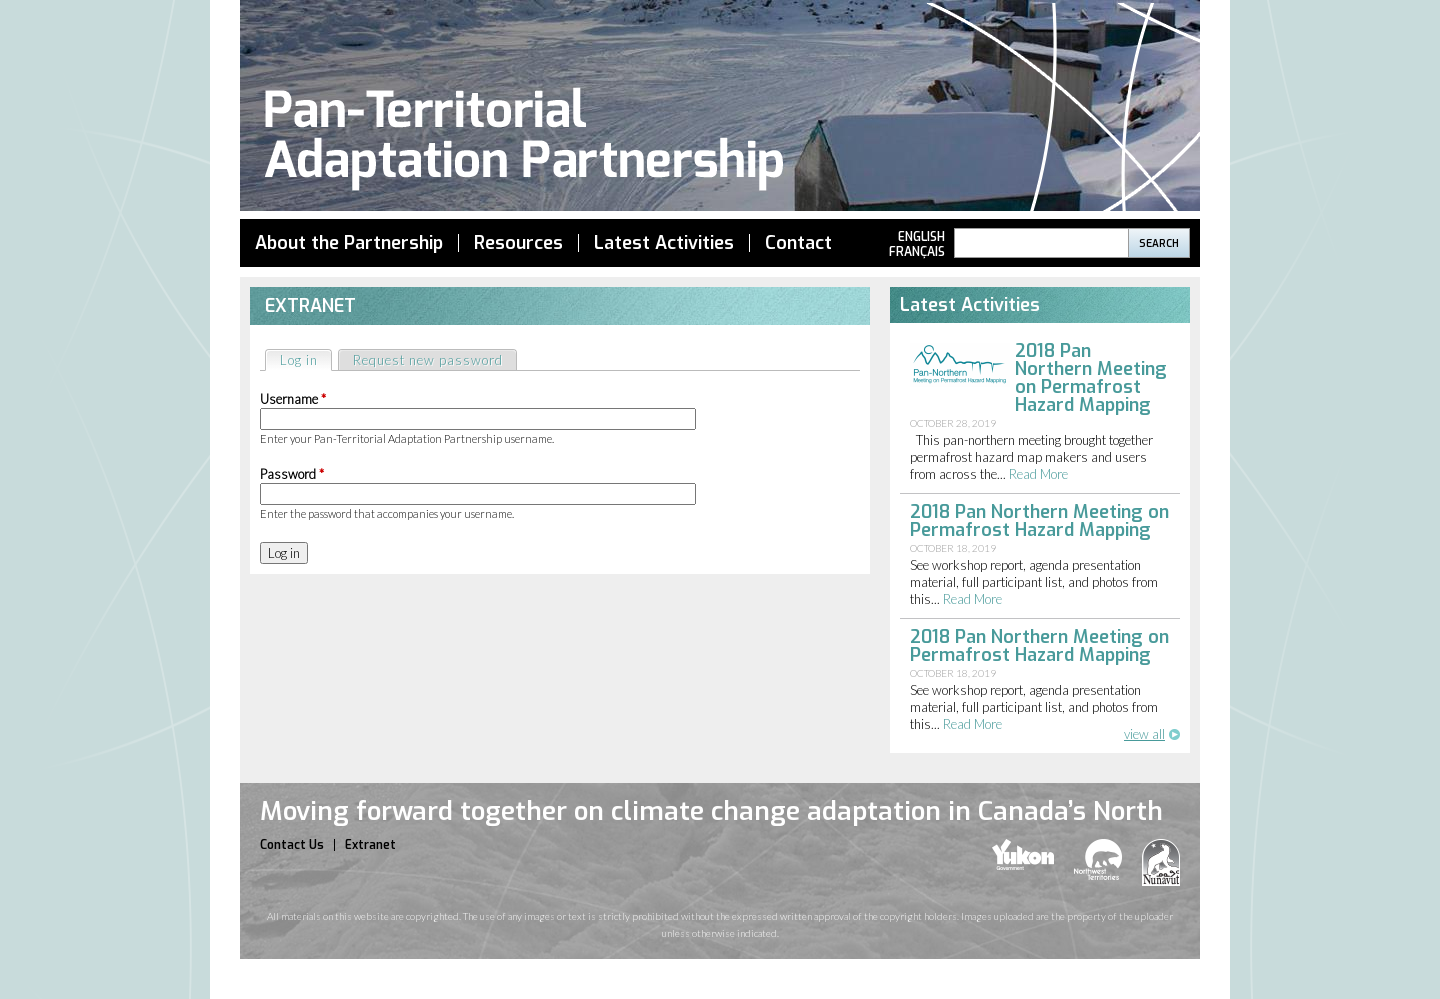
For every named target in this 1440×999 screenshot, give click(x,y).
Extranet (370, 845)
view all (1144, 734)
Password (292, 474)
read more (1038, 474)
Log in (305, 359)
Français (917, 252)
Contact (798, 243)
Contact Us (292, 845)
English (921, 237)
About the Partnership (349, 243)
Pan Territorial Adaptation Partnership (720, 108)
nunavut (1161, 862)
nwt (1098, 859)
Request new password (428, 360)
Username (293, 399)
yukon (1023, 854)
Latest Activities (664, 243)
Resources (518, 243)
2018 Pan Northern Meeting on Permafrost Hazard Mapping (1091, 378)
